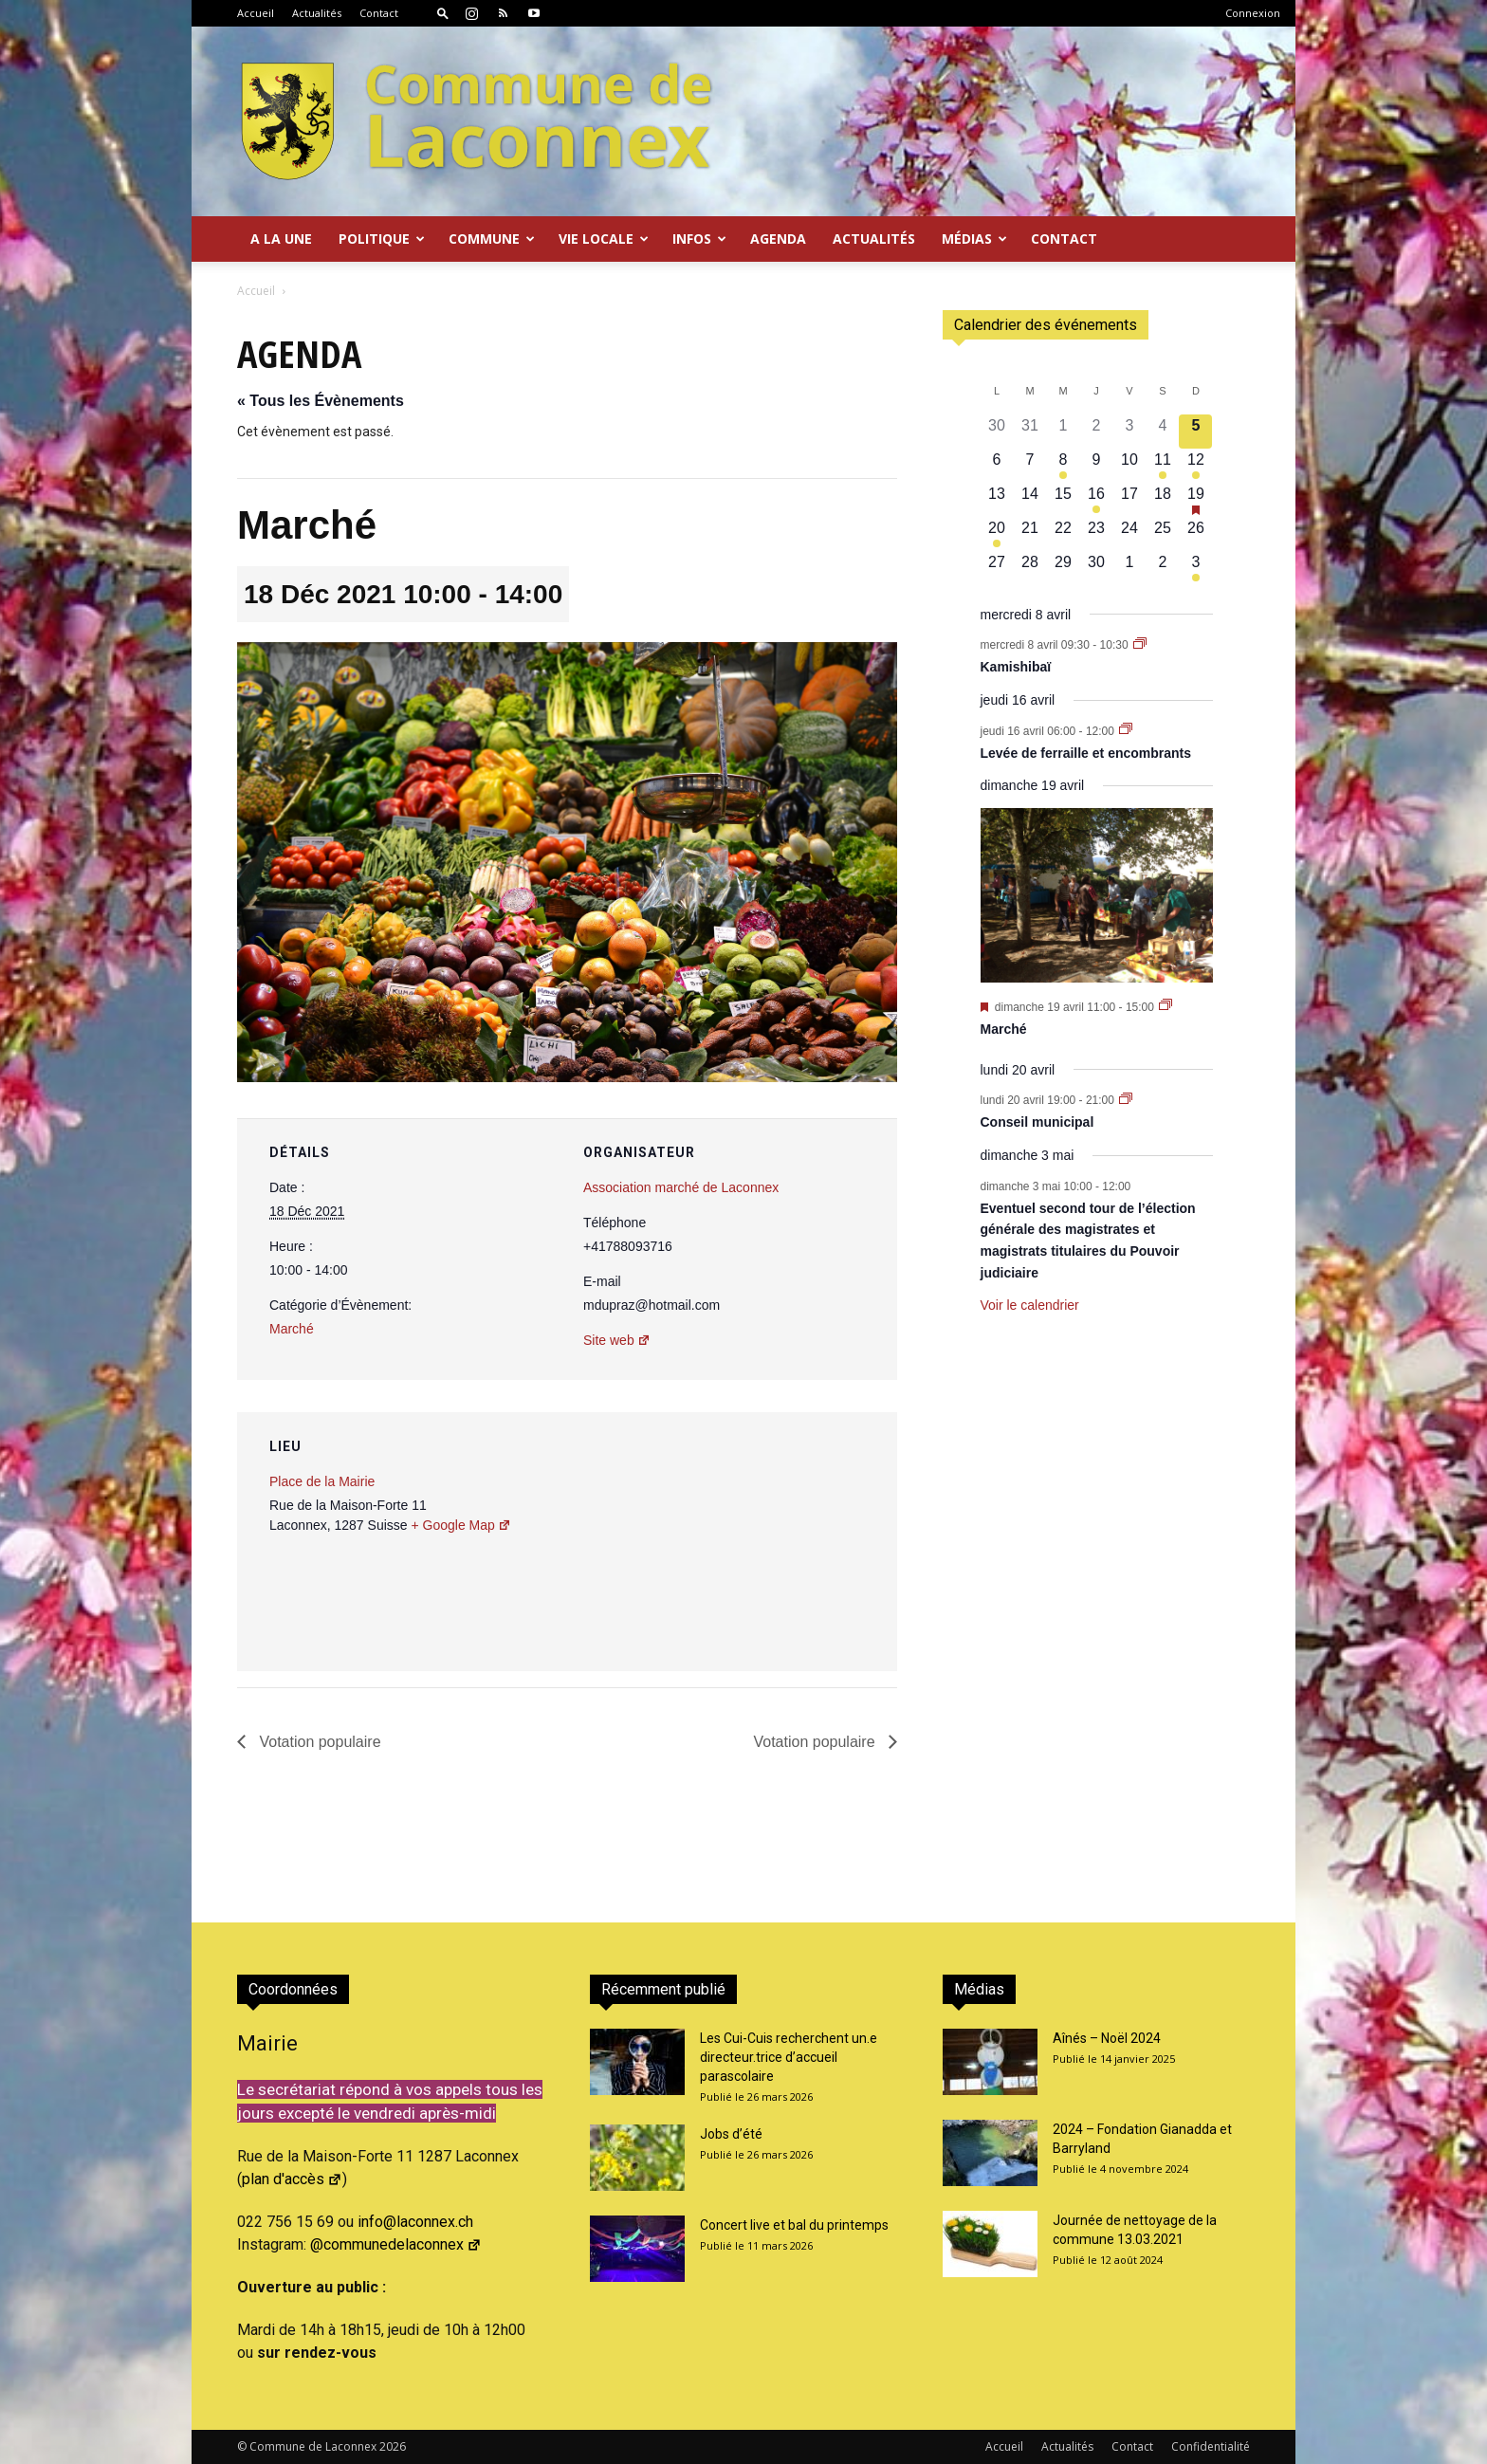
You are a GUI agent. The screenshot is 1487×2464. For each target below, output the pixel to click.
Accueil (255, 13)
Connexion (1252, 13)
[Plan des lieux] (781, 1543)
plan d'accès (292, 2179)
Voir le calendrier (1030, 1305)
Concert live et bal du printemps (794, 2225)
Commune (492, 239)
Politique (382, 239)
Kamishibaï (1016, 666)
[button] (443, 13)
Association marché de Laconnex (681, 1187)
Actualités (316, 13)
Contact (378, 13)
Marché (291, 1328)
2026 (392, 2446)
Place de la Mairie (322, 1481)
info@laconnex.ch (415, 2222)
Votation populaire (318, 1742)
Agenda (778, 239)
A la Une (281, 239)
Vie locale (604, 239)
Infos (699, 239)
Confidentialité (1210, 2446)
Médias (974, 239)
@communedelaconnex (396, 2244)
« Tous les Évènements (320, 401)
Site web (617, 1340)
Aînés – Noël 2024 (1107, 2038)
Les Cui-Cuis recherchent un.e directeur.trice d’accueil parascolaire (788, 2057)
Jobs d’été (731, 2134)
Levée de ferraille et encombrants (1086, 753)
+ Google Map (460, 1525)
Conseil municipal (1037, 1122)
